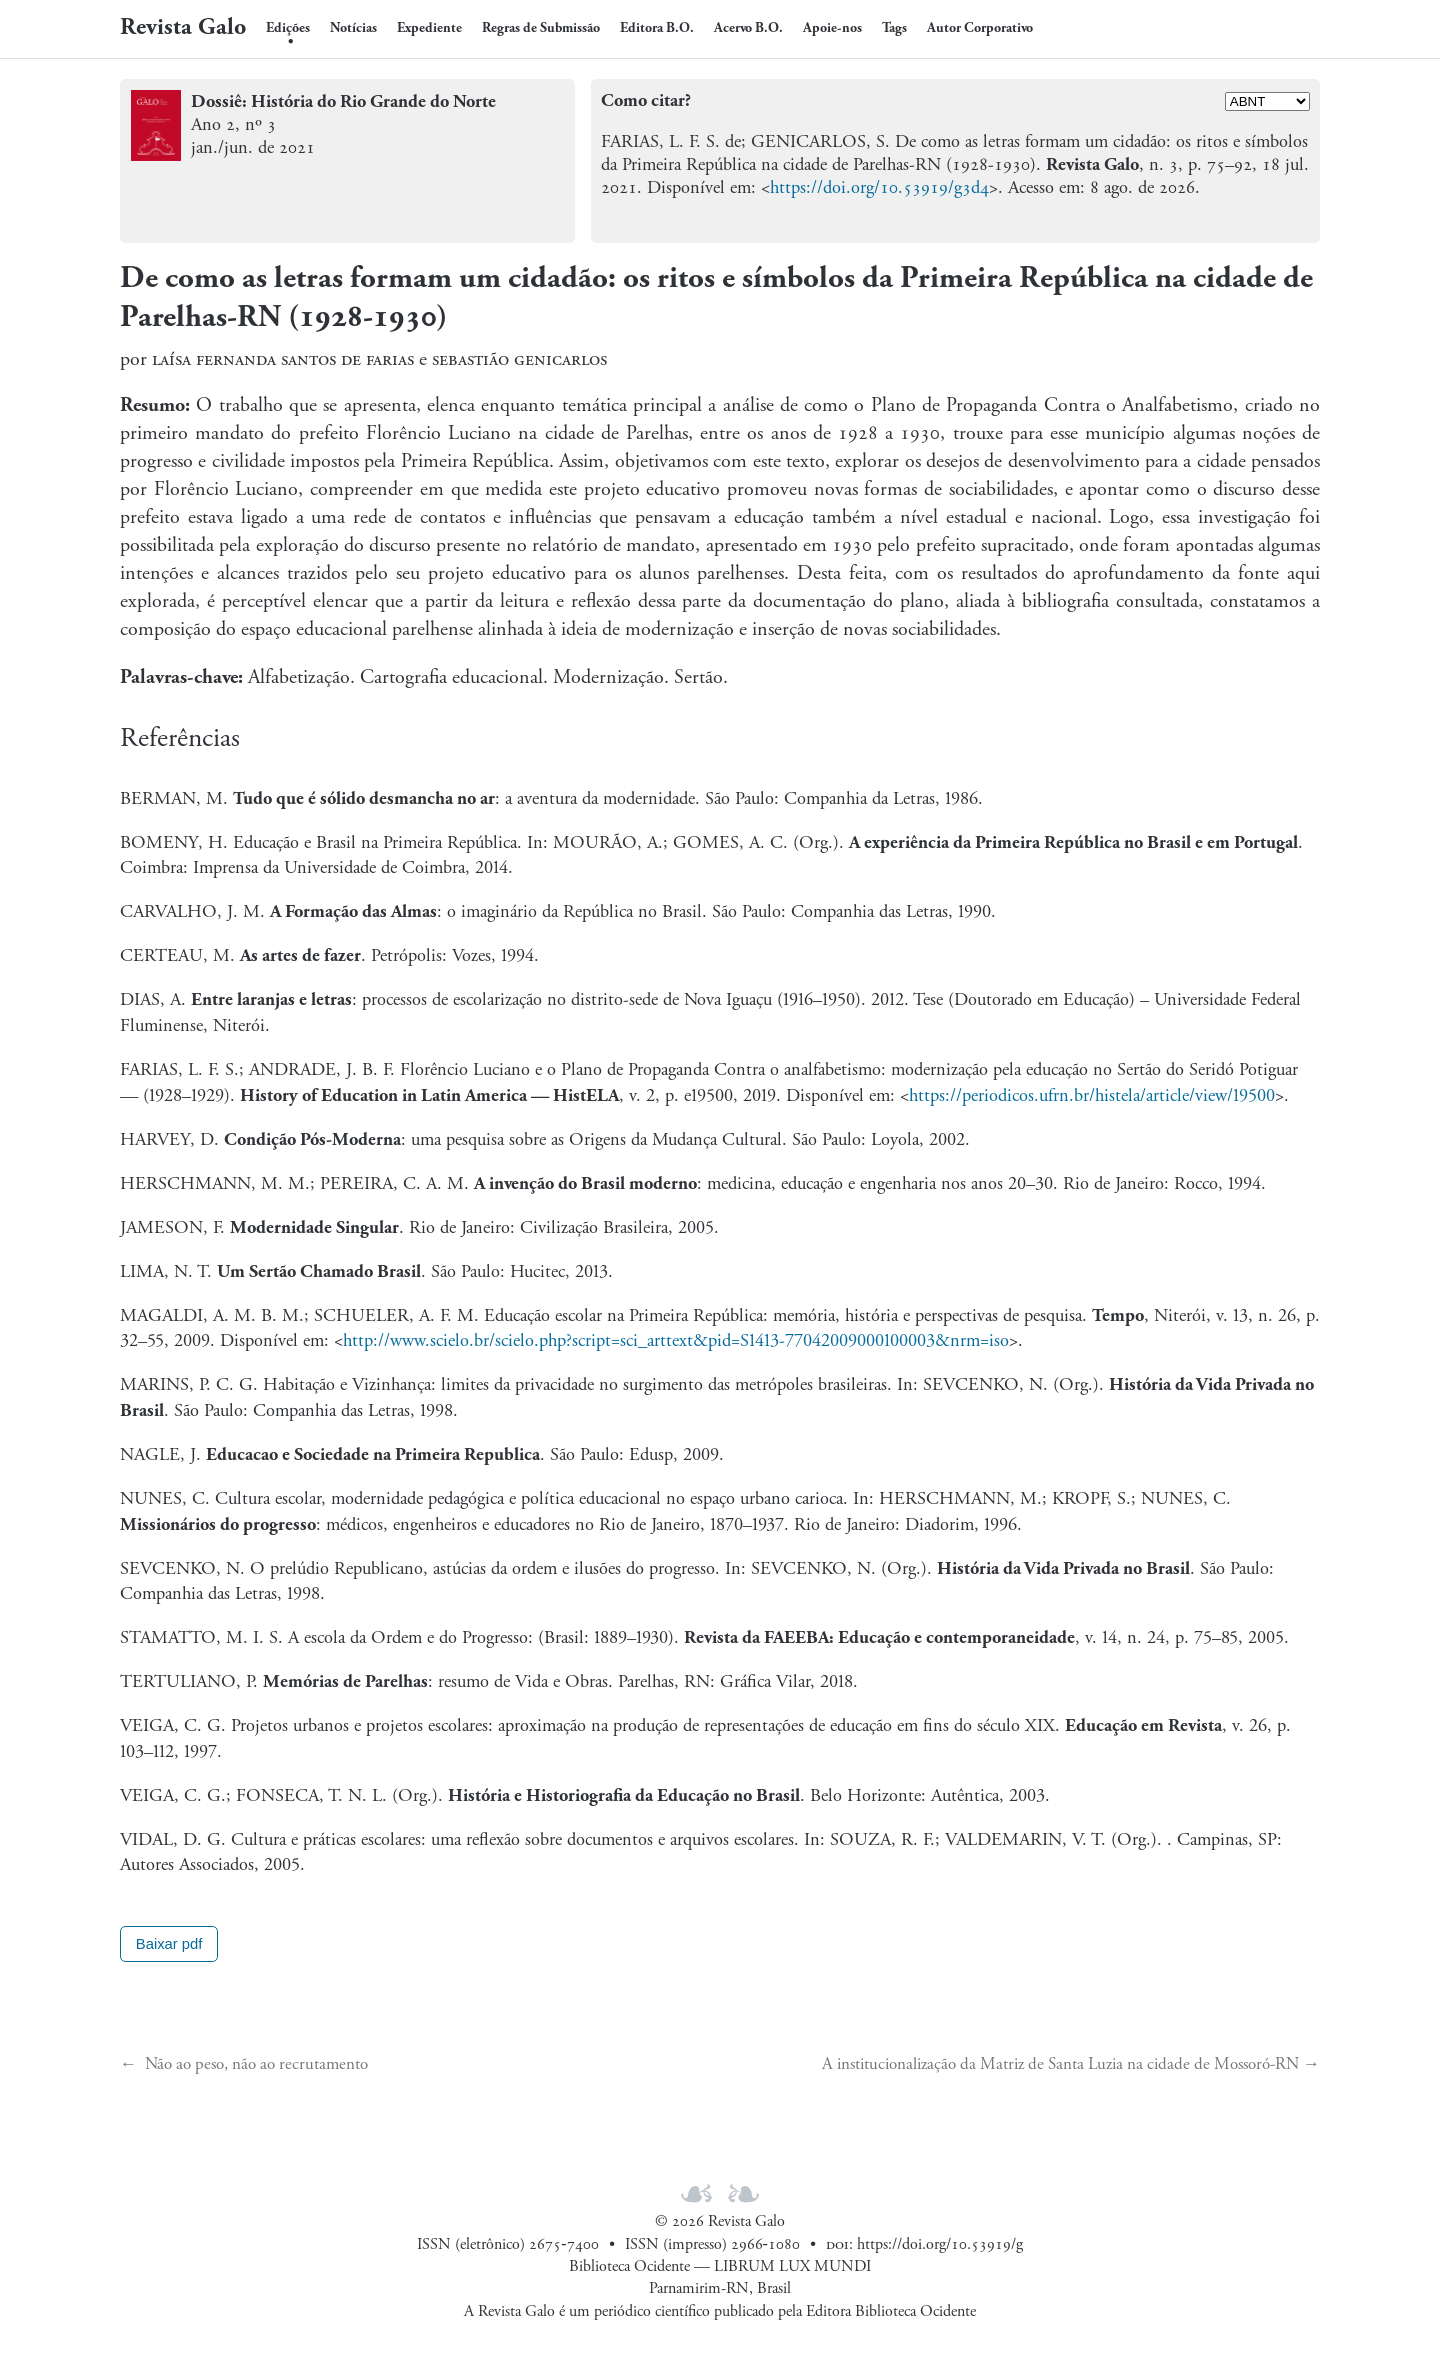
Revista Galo (183, 27)
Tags (894, 28)
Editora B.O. (657, 28)
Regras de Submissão (541, 28)
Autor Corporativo (980, 28)
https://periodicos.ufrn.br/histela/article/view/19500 (1092, 1095)
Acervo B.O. (748, 28)
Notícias (353, 28)
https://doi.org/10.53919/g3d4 (879, 187)
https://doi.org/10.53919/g (940, 2244)
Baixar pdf (169, 1944)
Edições (288, 28)
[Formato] (1267, 101)
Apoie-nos (832, 28)
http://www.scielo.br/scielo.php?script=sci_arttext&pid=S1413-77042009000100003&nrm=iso (676, 1340)
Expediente (429, 28)
